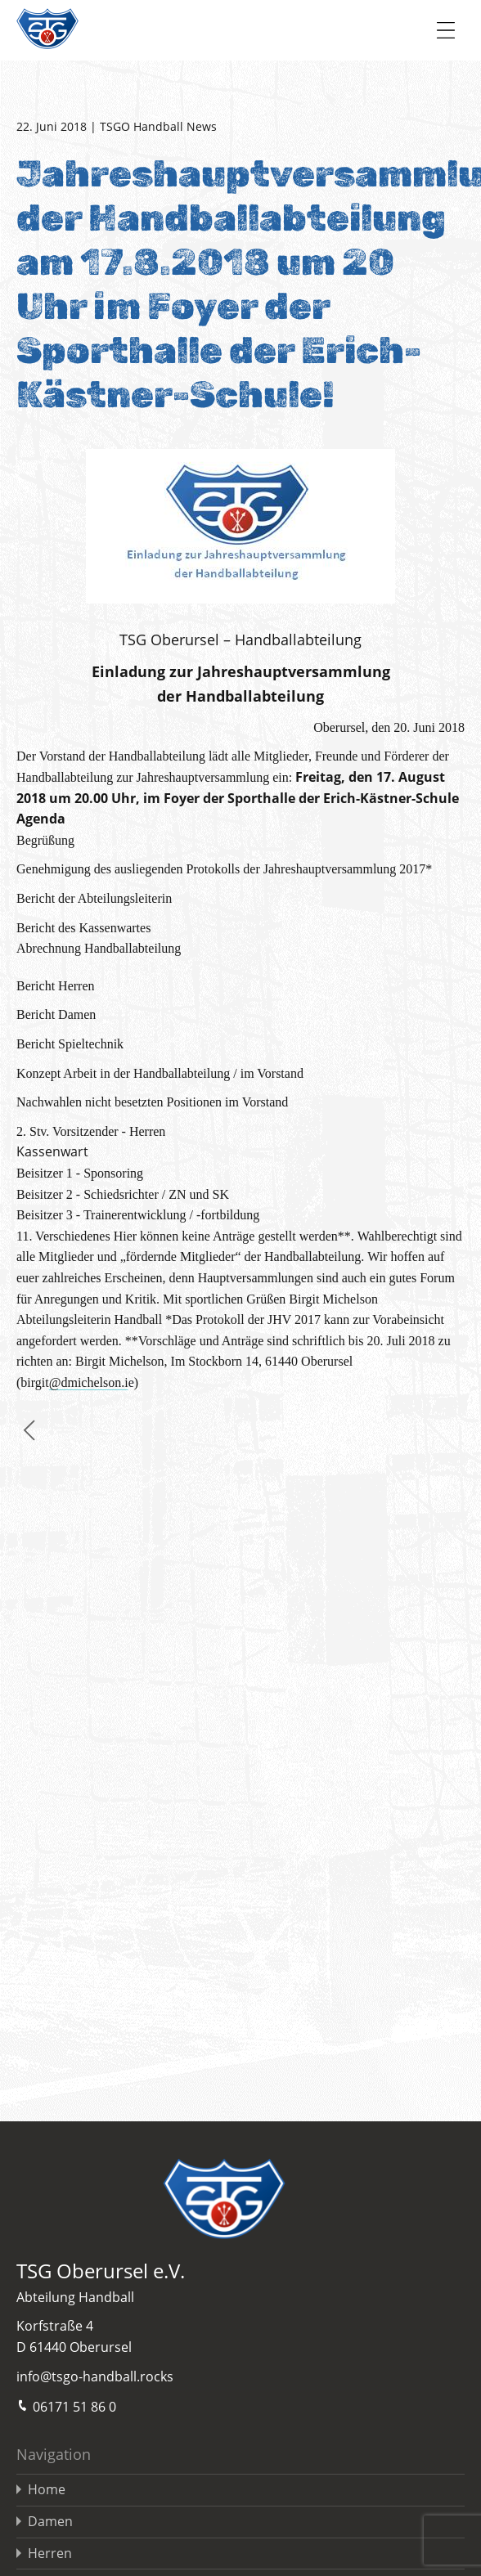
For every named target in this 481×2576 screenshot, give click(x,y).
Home (46, 2489)
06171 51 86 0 (66, 2405)
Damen (50, 2521)
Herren (50, 2553)
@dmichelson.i (88, 1382)
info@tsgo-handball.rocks (94, 2376)
